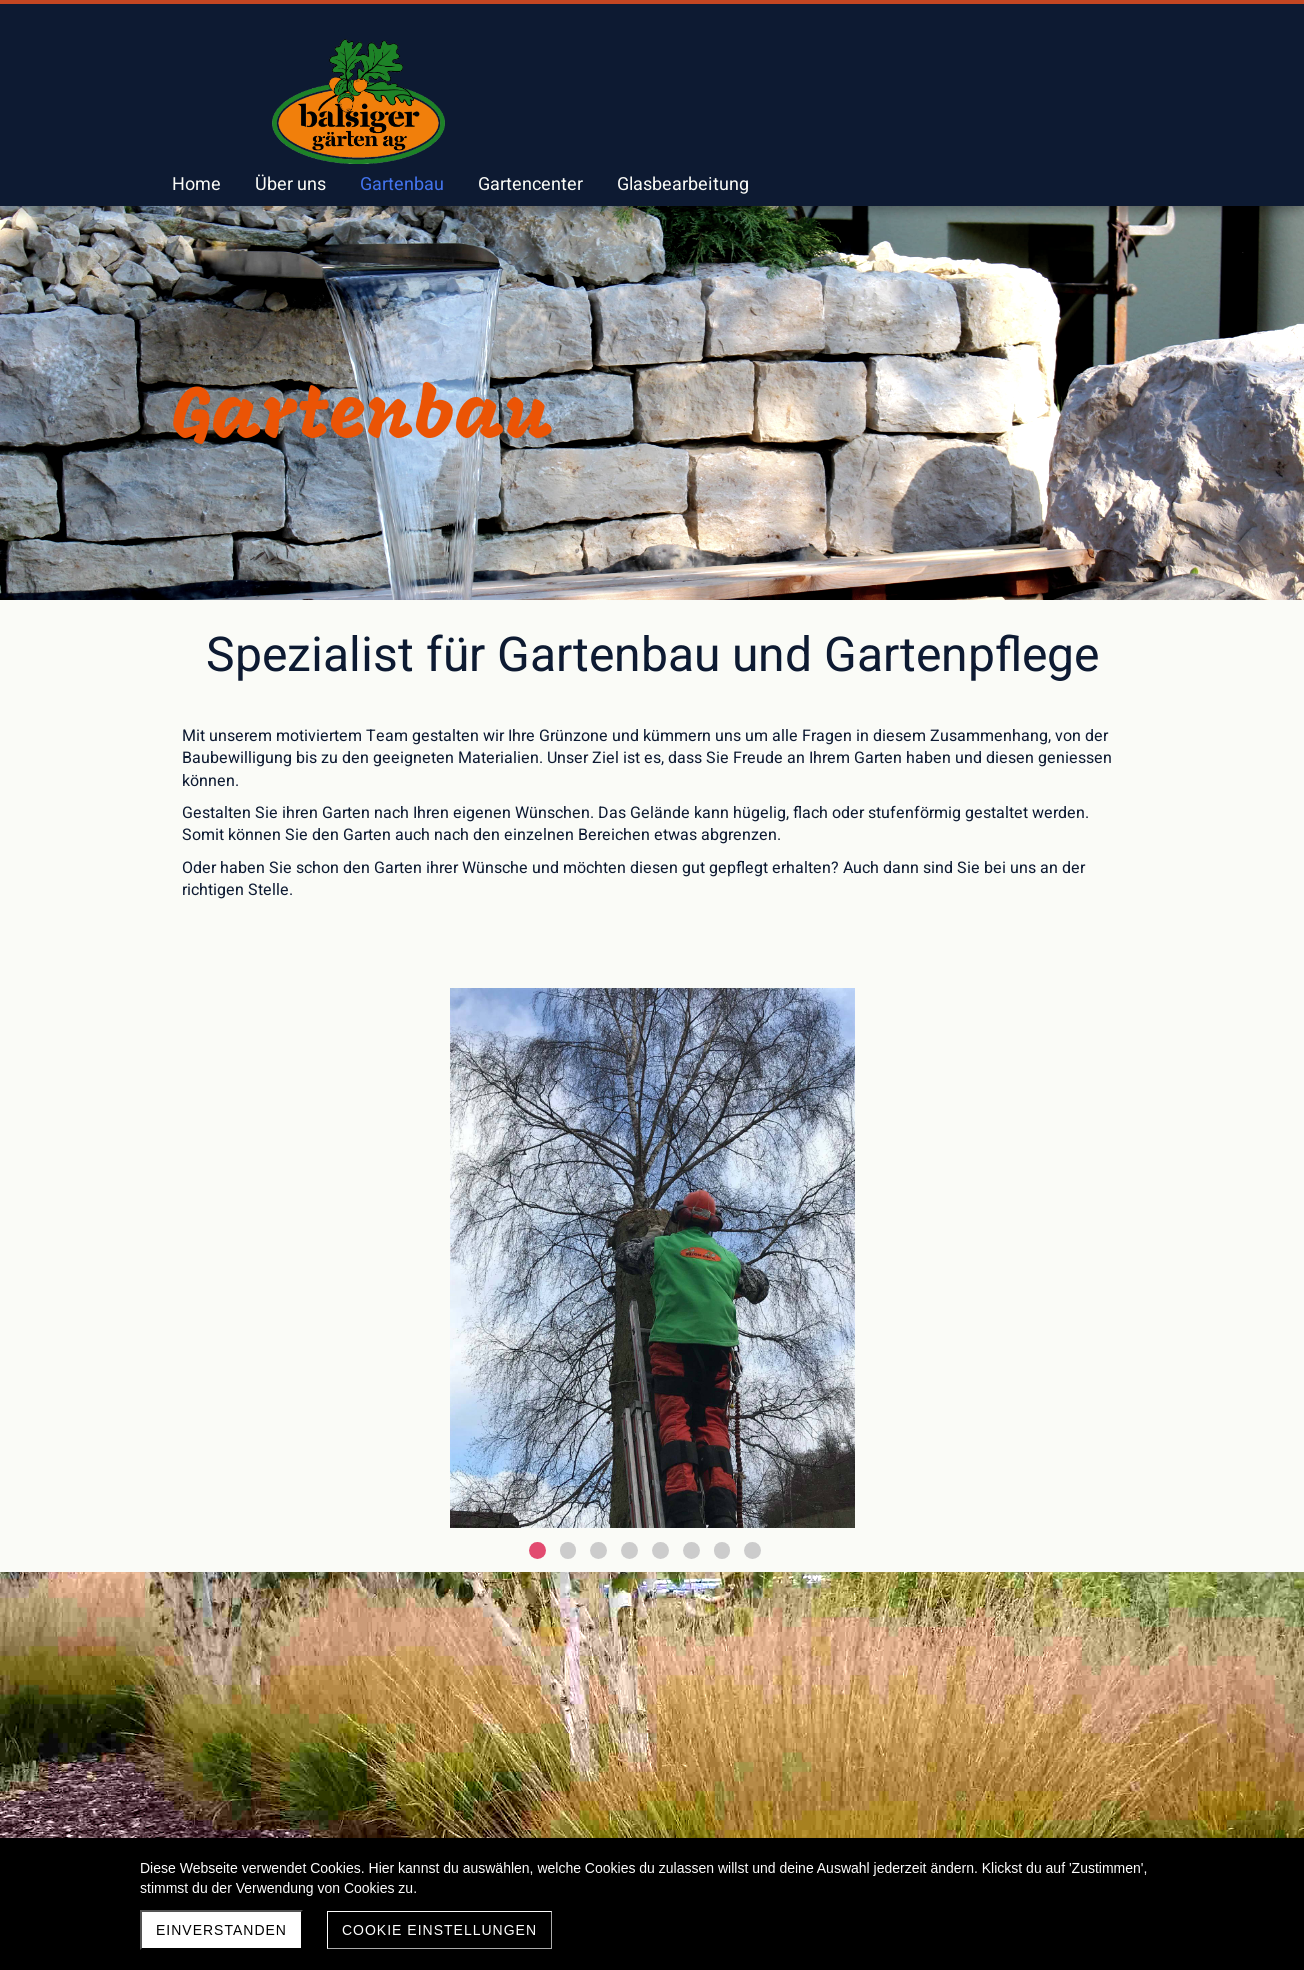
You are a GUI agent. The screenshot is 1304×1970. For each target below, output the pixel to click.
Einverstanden (221, 1930)
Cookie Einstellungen (439, 1930)
